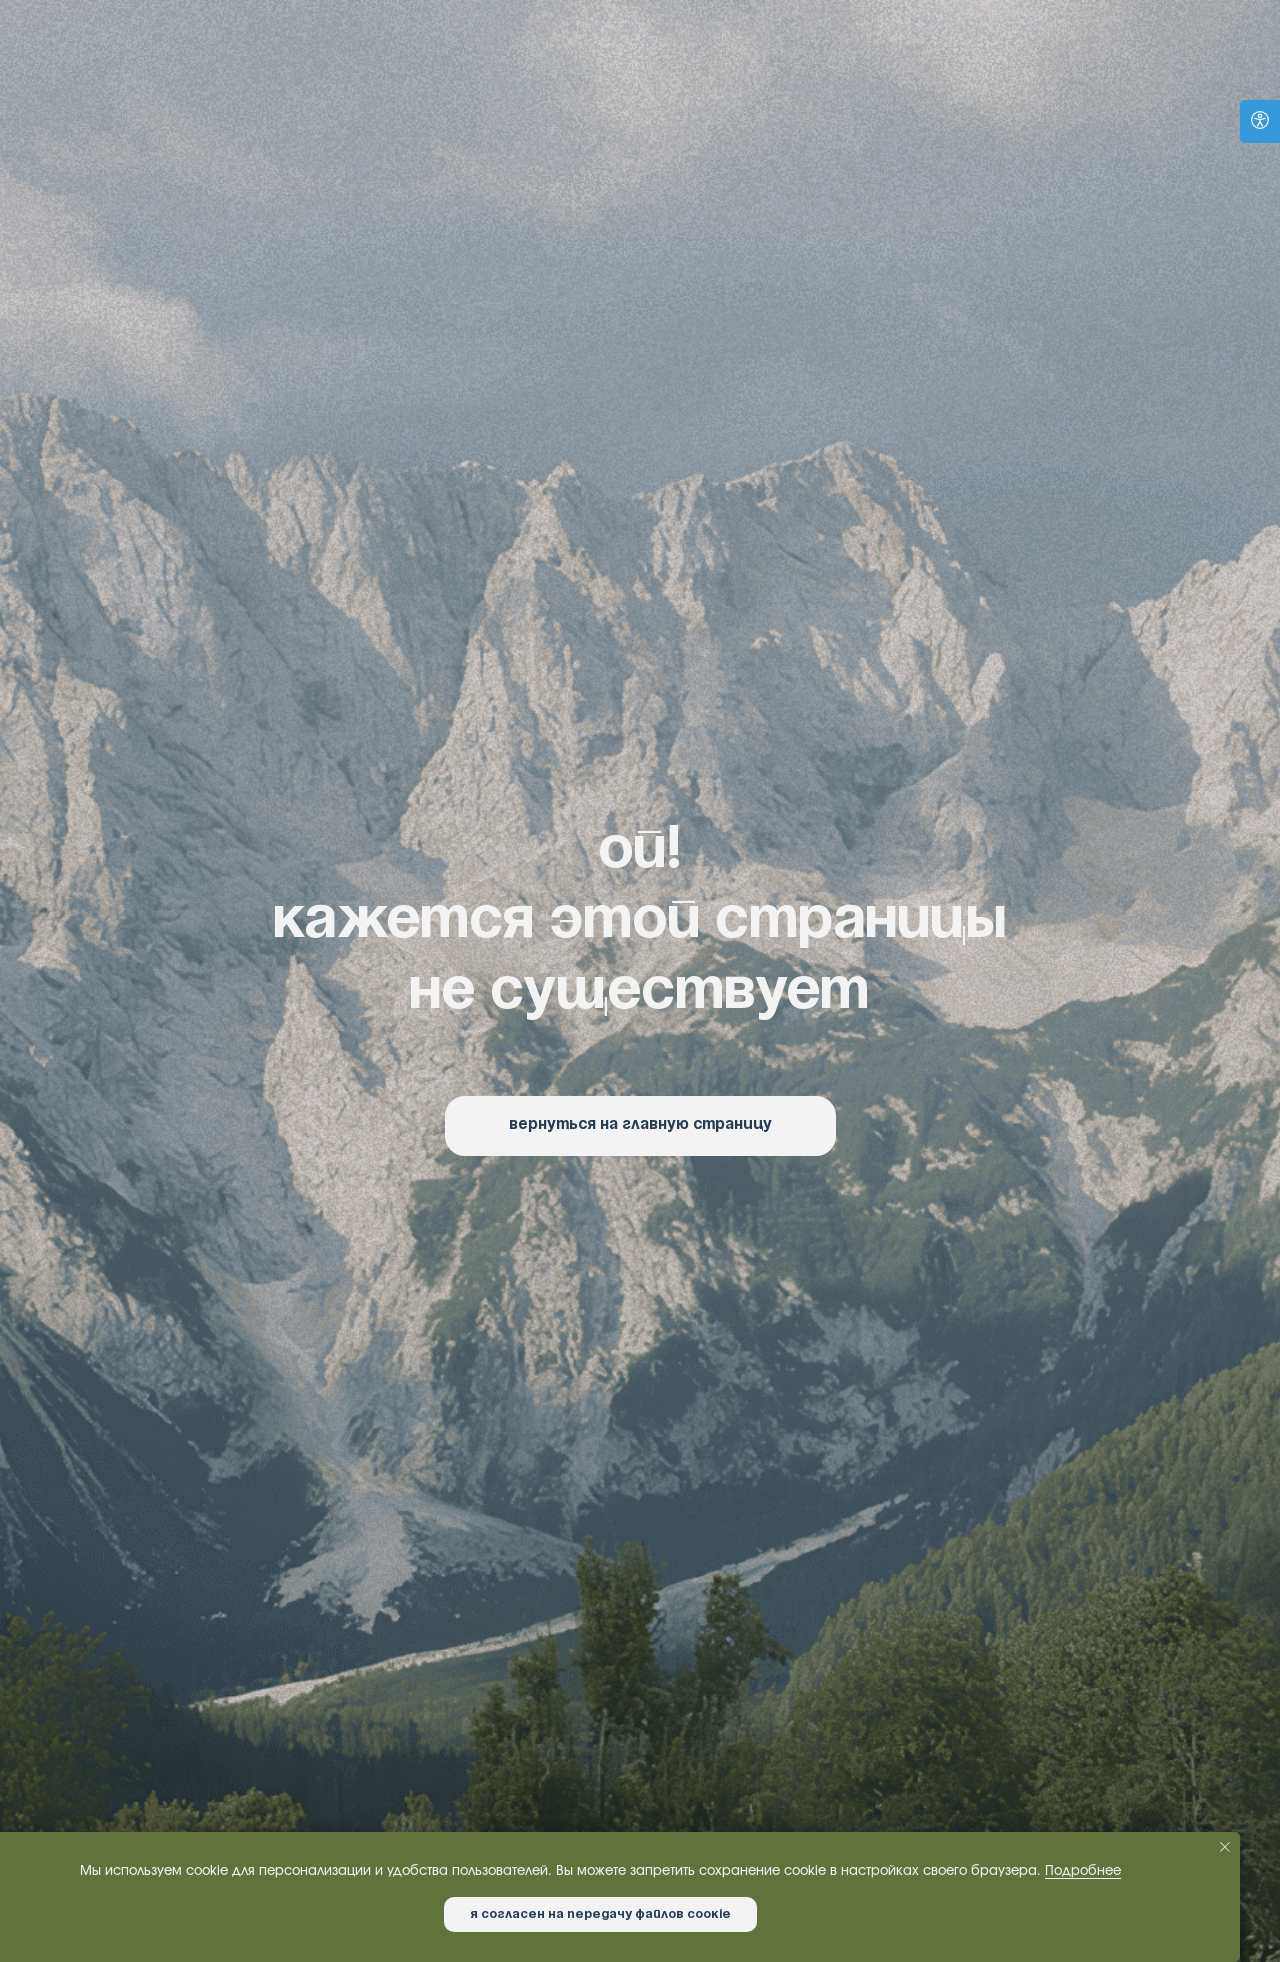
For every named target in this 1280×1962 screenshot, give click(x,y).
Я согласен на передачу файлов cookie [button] (600, 1914)
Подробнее (1083, 1871)
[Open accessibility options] (1260, 121)
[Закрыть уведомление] (1225, 1847)
